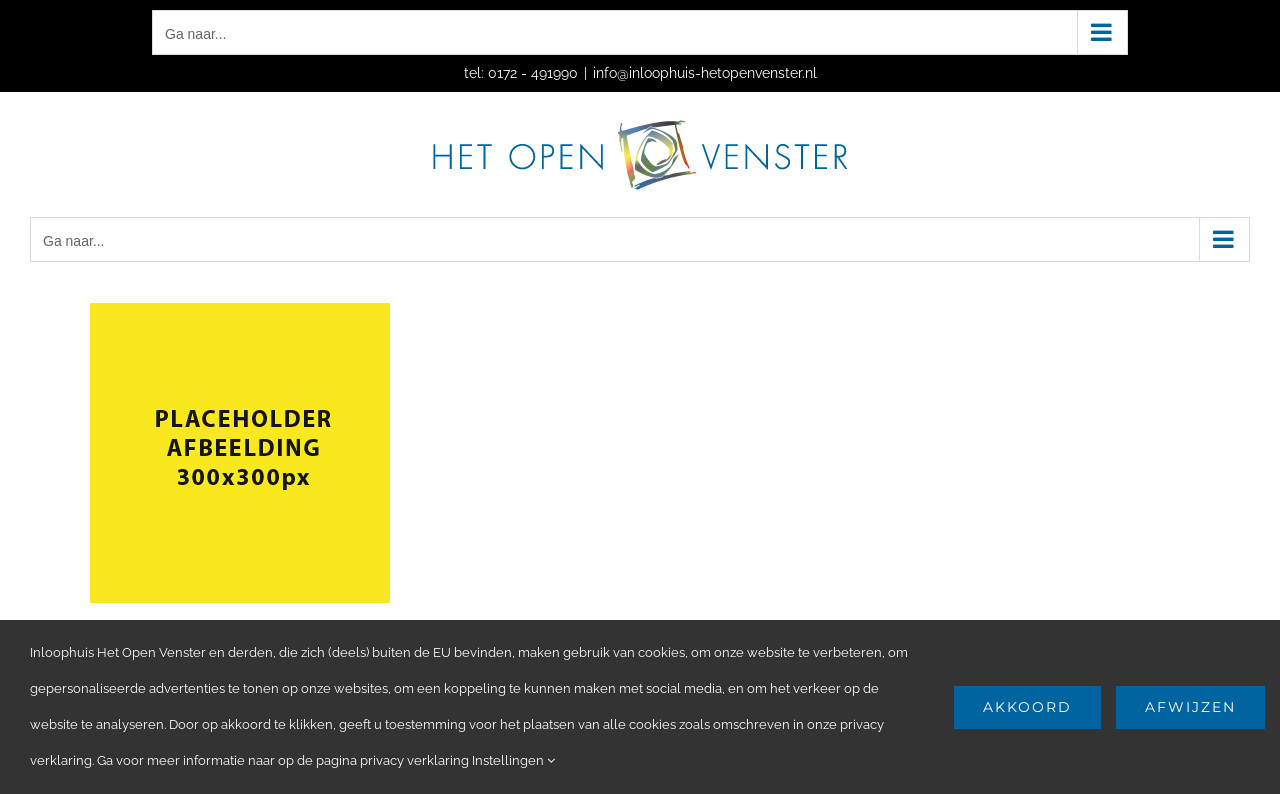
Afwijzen (1190, 707)
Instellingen (513, 760)
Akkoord (1027, 707)
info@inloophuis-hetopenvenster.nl (705, 73)
